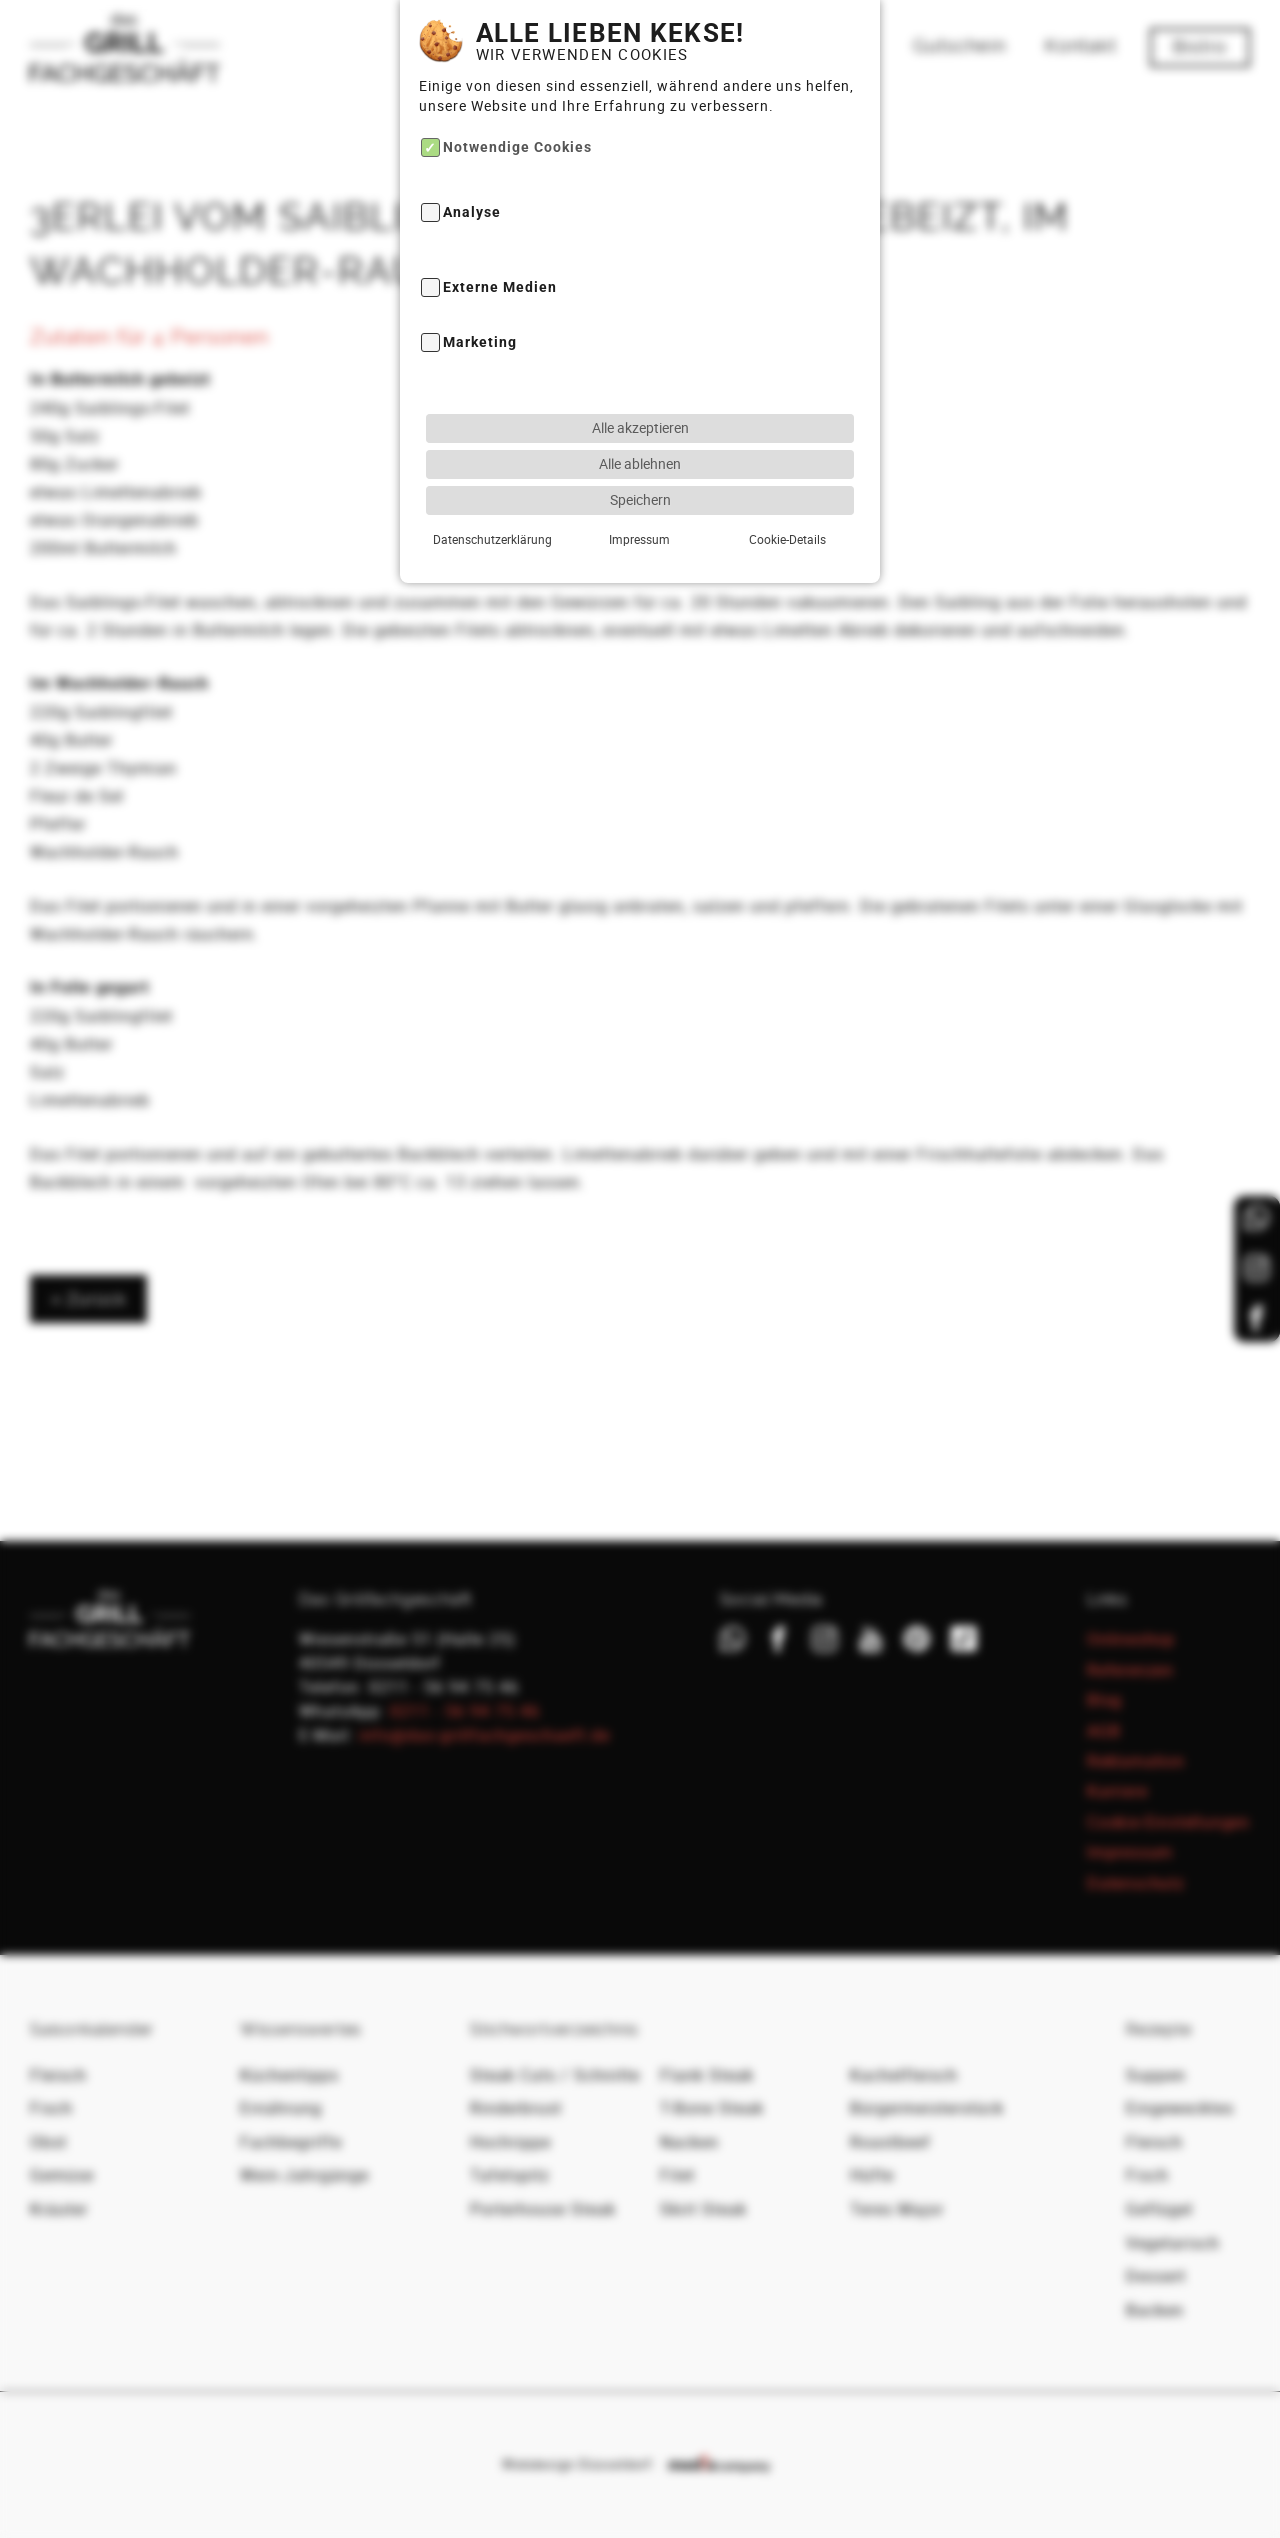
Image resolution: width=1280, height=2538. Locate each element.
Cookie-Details (787, 502)
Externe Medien (500, 250)
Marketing (480, 306)
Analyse (472, 176)
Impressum (639, 502)
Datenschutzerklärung (492, 502)
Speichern (640, 462)
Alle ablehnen (640, 426)
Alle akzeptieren (640, 390)
